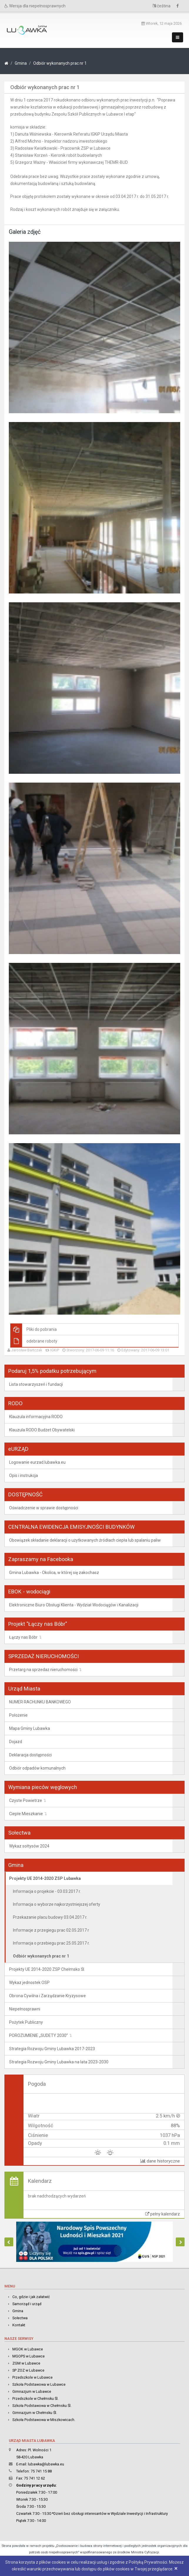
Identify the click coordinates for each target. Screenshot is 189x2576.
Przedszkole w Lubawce (32, 2377)
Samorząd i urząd (26, 2304)
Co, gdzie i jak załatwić (31, 2297)
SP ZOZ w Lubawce (28, 2370)
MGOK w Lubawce (27, 2349)
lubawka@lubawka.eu (46, 2464)
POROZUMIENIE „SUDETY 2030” (38, 2035)
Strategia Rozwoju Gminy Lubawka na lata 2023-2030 (58, 2062)
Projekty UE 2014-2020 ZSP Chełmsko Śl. (47, 1969)
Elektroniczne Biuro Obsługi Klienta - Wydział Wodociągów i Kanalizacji (73, 1605)
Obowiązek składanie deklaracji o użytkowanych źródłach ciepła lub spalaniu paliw (85, 1540)
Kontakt (18, 2325)
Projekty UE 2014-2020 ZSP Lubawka (45, 1878)
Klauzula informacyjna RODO (36, 1416)
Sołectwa (20, 2318)
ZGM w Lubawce (26, 2363)
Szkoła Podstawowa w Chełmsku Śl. (41, 2405)
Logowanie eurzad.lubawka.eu (37, 1462)
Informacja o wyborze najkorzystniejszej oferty (56, 1904)
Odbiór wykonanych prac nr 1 (60, 63)
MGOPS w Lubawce (28, 2356)
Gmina (21, 63)
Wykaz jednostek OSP (29, 1982)
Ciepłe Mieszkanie (26, 1813)
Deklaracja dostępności (30, 1755)
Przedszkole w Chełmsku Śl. (35, 2398)
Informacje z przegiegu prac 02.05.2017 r (51, 1930)
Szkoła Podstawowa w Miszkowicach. (43, 2419)
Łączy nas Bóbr (23, 1637)
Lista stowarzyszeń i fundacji (36, 1384)
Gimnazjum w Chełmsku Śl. (34, 2412)
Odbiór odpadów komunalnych (37, 1768)
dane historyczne (160, 2161)
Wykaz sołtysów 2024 (29, 1846)
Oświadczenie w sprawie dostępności (43, 1507)
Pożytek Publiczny (26, 2022)
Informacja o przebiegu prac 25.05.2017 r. (51, 1943)
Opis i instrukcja (23, 1475)
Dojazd (15, 1741)
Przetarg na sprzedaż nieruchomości (43, 1669)
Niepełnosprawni (24, 2009)
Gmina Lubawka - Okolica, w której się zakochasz (54, 1572)
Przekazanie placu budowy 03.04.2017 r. (50, 1917)
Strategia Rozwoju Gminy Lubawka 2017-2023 (52, 2048)
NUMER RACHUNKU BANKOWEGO (40, 1702)
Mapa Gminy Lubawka (29, 1728)
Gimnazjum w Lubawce (31, 2391)
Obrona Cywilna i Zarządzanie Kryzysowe (47, 1995)
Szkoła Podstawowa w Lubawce (39, 2384)
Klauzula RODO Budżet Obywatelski (42, 1430)
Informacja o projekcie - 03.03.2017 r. (47, 1891)
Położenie (18, 1715)
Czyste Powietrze (25, 1800)
